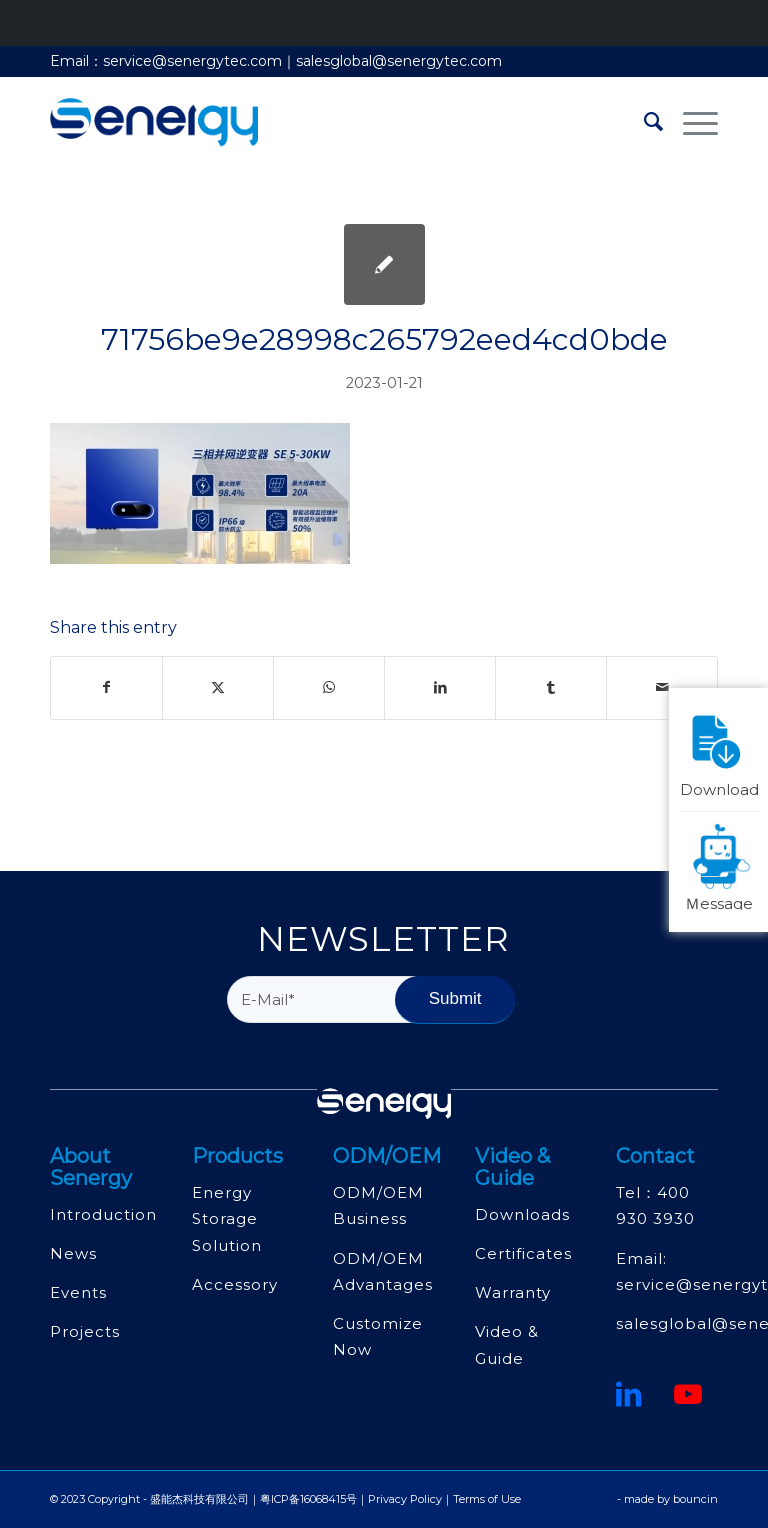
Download (720, 751)
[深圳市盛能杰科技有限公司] (154, 122)
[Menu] (690, 122)
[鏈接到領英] (629, 1394)
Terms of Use (487, 1499)
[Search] (643, 122)
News (73, 1253)
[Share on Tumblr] (551, 687)
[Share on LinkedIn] (440, 687)
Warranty (513, 1292)
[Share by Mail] (662, 687)
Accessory (235, 1284)
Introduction (103, 1214)
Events (78, 1292)
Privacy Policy (405, 1499)
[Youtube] (688, 1394)
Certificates (523, 1253)
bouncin (695, 1499)
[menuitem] (643, 122)
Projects (85, 1331)
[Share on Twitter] (218, 687)
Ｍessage (721, 865)
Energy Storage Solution (227, 1219)
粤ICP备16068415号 (308, 1499)
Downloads (522, 1214)
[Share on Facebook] (106, 687)
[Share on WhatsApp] (329, 687)
